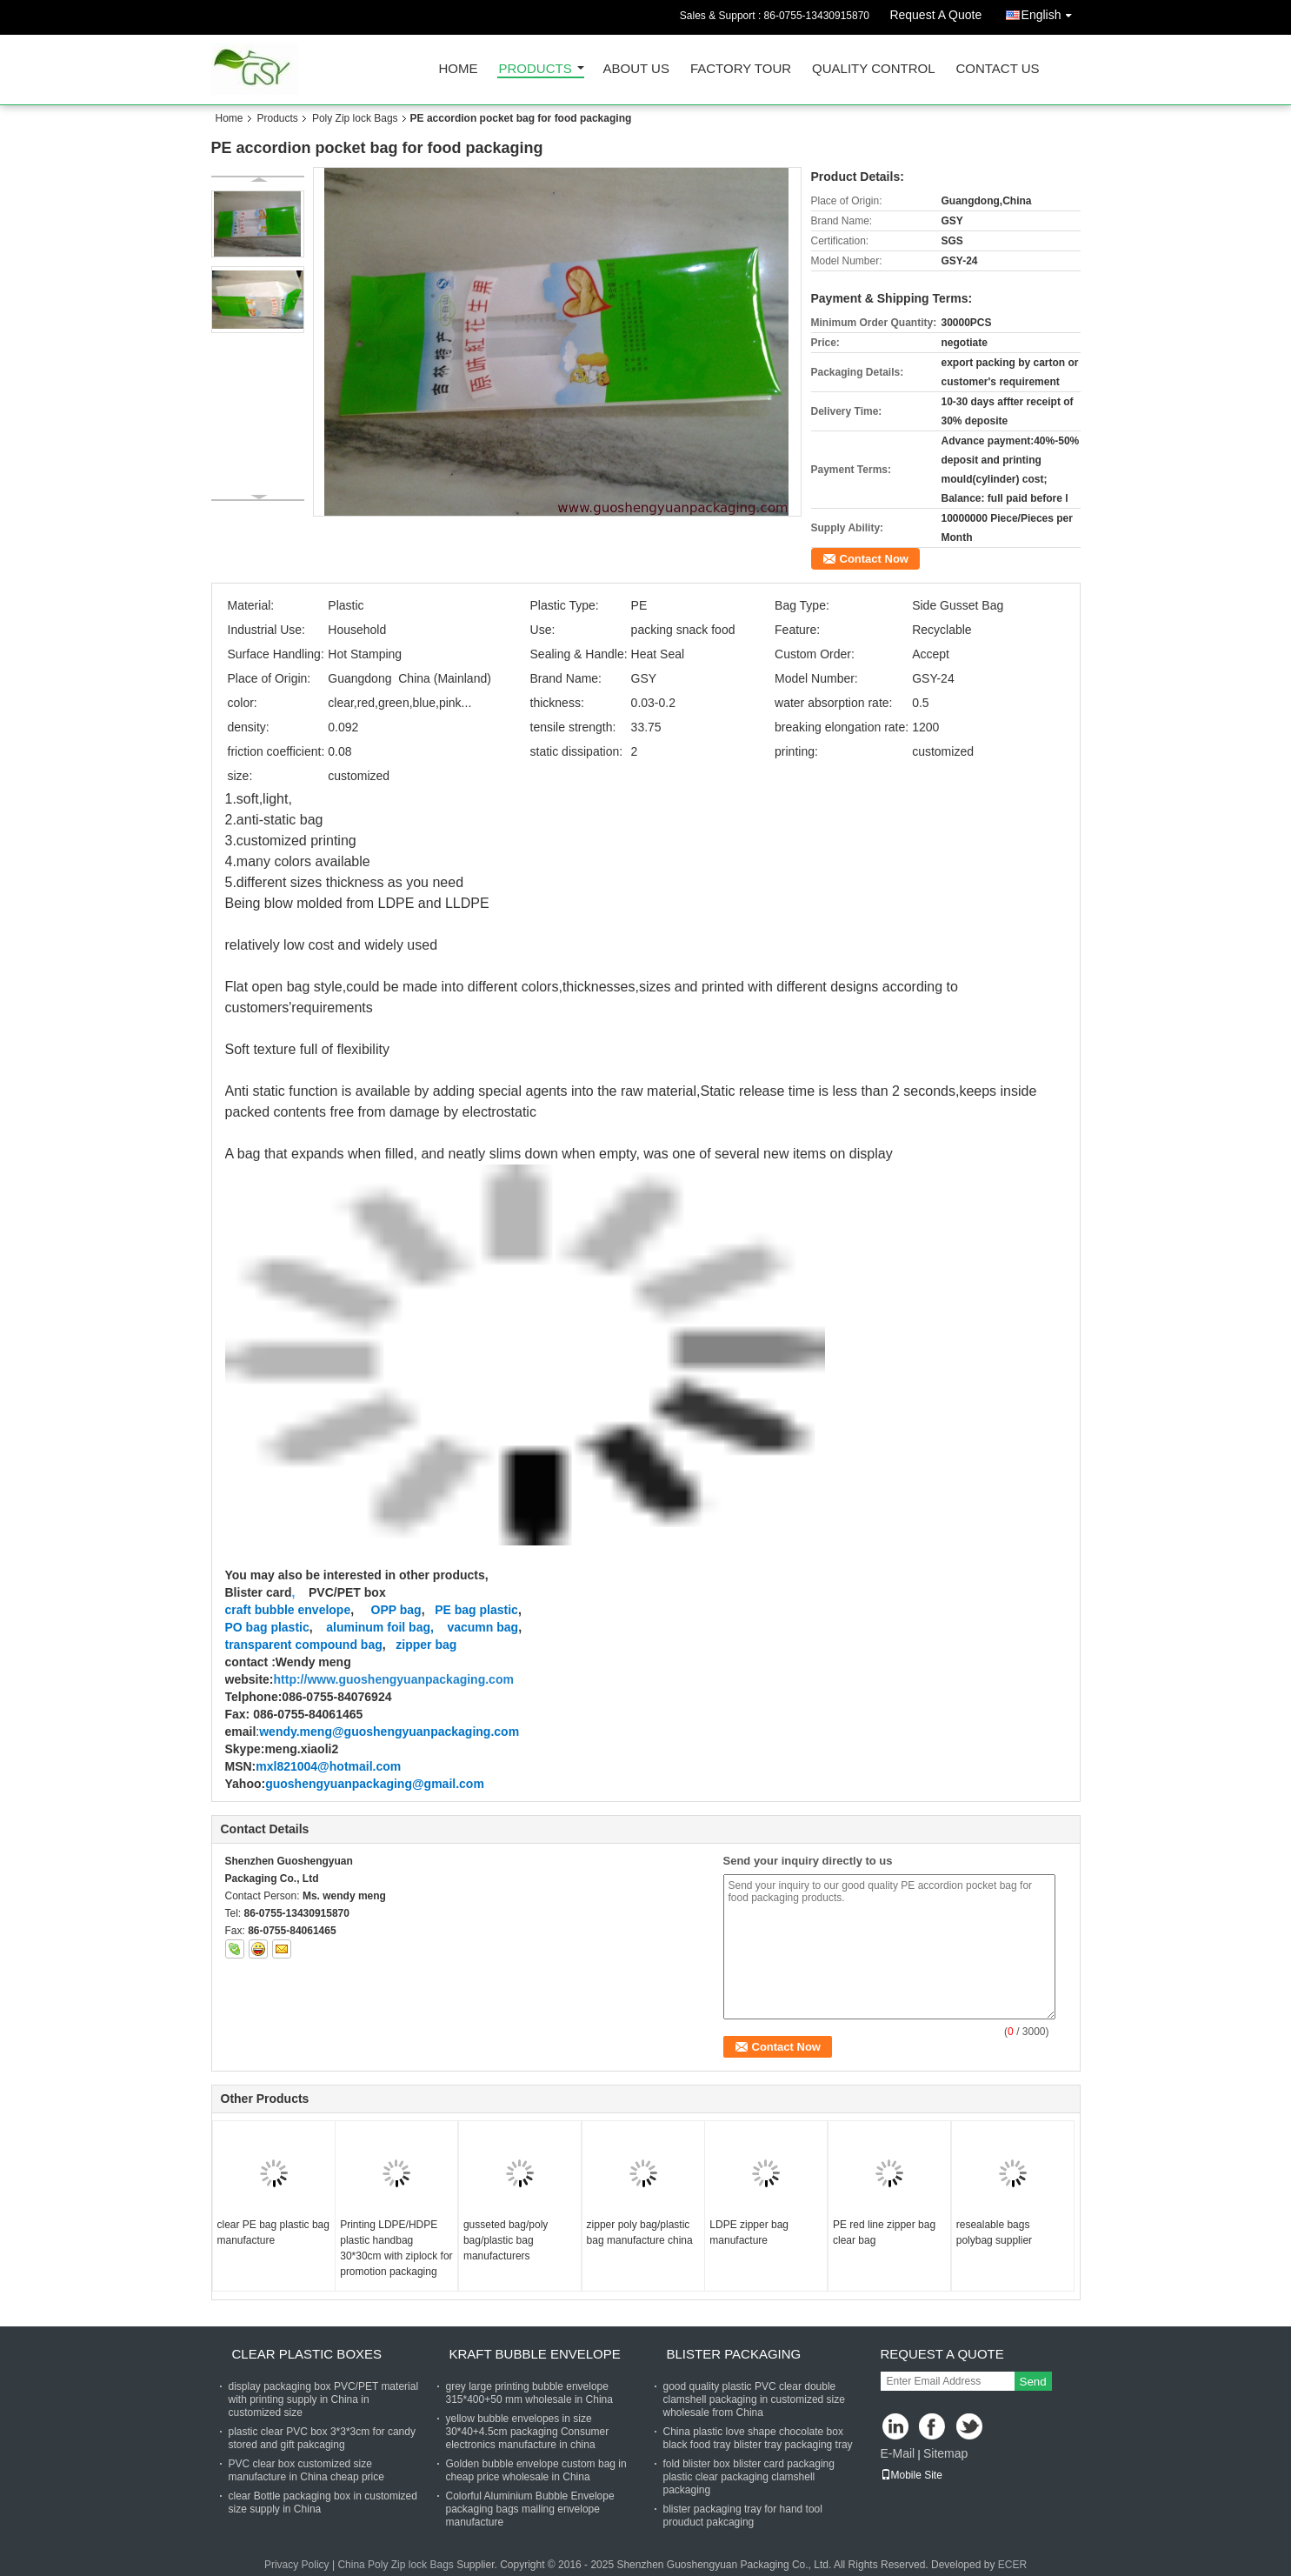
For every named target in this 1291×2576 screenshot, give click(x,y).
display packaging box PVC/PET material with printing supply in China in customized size (324, 2399)
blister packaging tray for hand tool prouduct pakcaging (742, 2515)
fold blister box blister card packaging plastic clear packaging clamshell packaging (749, 2477)
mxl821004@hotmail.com (328, 1766)
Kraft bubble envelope (535, 2353)
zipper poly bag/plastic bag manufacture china (640, 2232)
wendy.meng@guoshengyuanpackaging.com (389, 1731)
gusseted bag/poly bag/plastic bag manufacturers (505, 2240)
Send (1033, 2381)
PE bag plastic (476, 1610)
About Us (636, 69)
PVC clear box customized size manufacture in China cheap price (306, 2470)
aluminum (351, 1627)
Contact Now (874, 558)
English (1051, 12)
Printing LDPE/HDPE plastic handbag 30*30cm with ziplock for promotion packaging (396, 2248)
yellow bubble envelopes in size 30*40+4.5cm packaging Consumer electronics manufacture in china (527, 2431)
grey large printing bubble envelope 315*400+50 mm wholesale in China (529, 2393)
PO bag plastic (267, 1627)
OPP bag (396, 1610)
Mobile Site (911, 2475)
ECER (1012, 2565)
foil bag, (410, 1627)
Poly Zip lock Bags (355, 118)
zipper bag (426, 1645)
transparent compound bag (304, 1645)
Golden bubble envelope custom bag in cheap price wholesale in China (536, 2470)
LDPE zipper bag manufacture (749, 2232)
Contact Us (997, 69)
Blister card (258, 1592)
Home (458, 69)
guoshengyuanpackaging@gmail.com (374, 1784)
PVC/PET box (345, 1592)
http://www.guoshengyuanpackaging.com (394, 1679)
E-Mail (898, 2453)
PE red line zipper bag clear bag (884, 2232)
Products (535, 69)
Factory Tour (740, 69)
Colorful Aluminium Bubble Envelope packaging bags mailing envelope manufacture (530, 2509)
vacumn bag (482, 1627)
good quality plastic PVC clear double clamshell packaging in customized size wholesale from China (754, 2399)
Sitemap (945, 2453)
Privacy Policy (296, 2565)
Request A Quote (935, 15)
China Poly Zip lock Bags (395, 2565)
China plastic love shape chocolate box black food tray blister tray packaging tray (758, 2438)
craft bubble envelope (288, 1610)
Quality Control (873, 69)
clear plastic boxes (307, 2353)
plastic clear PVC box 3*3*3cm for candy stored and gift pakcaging (322, 2438)
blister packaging (734, 2353)
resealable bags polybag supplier (994, 2232)
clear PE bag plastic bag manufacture (273, 2232)
